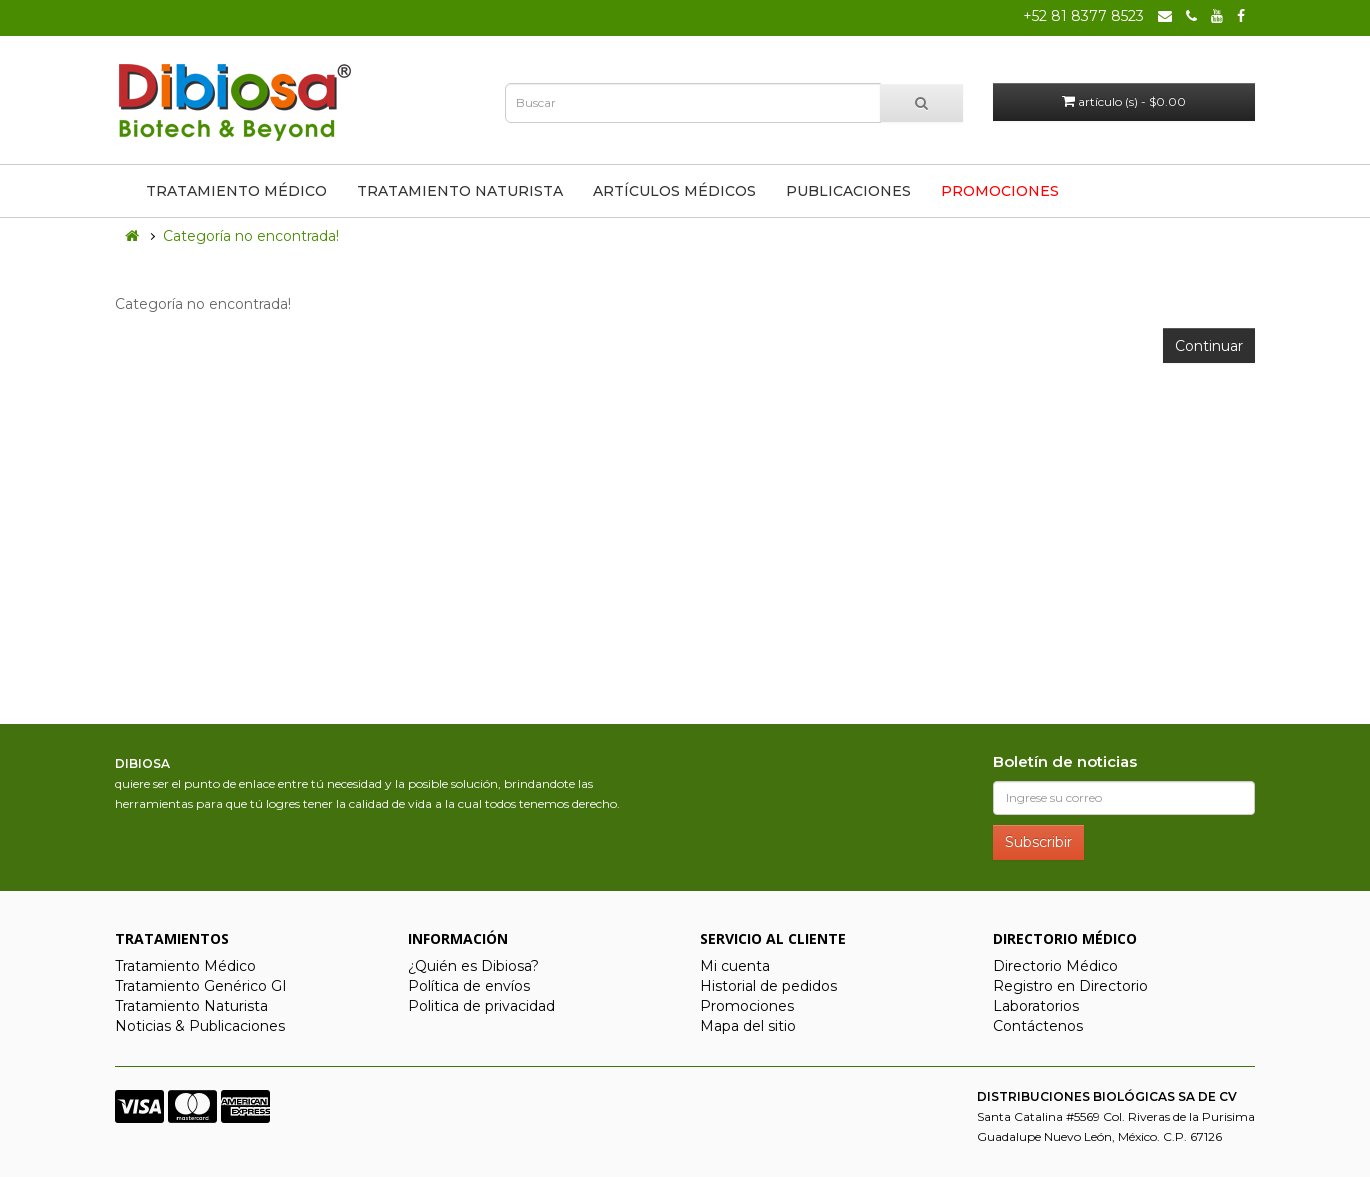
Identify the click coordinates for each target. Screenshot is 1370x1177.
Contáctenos (1038, 1026)
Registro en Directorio (1070, 986)
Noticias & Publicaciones (200, 1026)
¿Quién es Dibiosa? (473, 966)
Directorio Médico (1055, 966)
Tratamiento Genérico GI (201, 986)
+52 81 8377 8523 (1083, 16)
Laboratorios (1036, 1006)
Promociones (1000, 191)
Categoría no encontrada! (251, 236)
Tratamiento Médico (236, 191)
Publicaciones (848, 191)
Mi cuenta (735, 966)
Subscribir (1038, 842)
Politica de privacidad (481, 1006)
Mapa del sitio (748, 1026)
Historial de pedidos (768, 986)
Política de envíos (469, 986)
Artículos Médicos (674, 191)
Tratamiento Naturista (460, 191)
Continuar (1209, 346)
